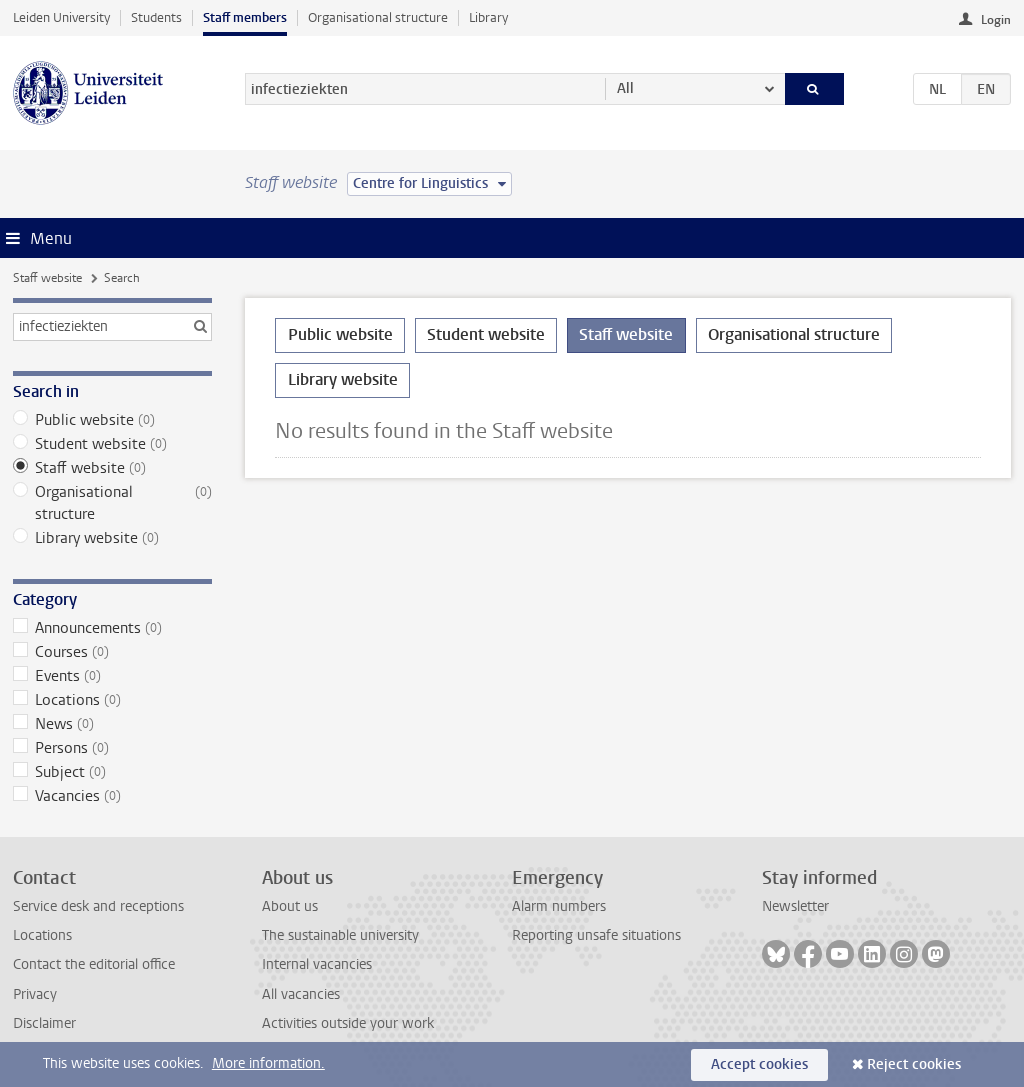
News (112, 724)
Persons (112, 748)
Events (112, 676)
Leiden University (61, 17)
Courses (112, 652)
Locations (112, 700)
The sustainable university (340, 935)
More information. (268, 1063)
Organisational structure (378, 17)
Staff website (47, 278)
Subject (112, 772)
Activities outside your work (348, 1023)
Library (488, 17)
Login (996, 20)
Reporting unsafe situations (596, 935)
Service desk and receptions (98, 906)
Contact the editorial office (94, 964)
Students (156, 17)
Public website (112, 420)
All (625, 88)
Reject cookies (914, 1064)
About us (290, 906)
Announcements (112, 628)
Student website (112, 444)
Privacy (35, 994)
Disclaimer (44, 1023)
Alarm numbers (559, 906)
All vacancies (301, 994)
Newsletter (795, 906)
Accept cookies (759, 1064)
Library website (112, 538)
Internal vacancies (317, 964)
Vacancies (112, 796)
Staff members (245, 17)
